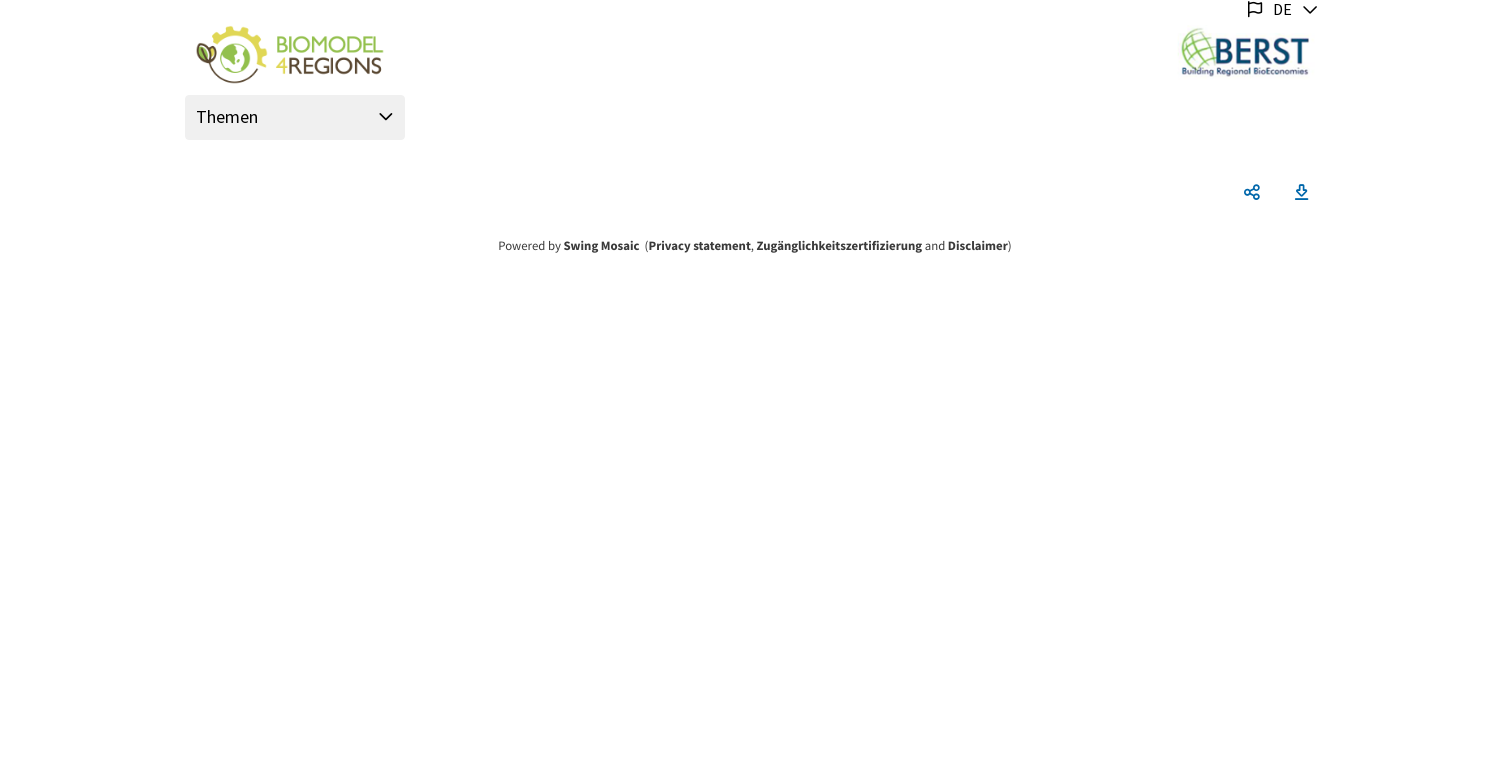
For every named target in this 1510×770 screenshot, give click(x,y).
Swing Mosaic (601, 246)
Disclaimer (978, 246)
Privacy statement (700, 246)
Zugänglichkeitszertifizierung (840, 246)
